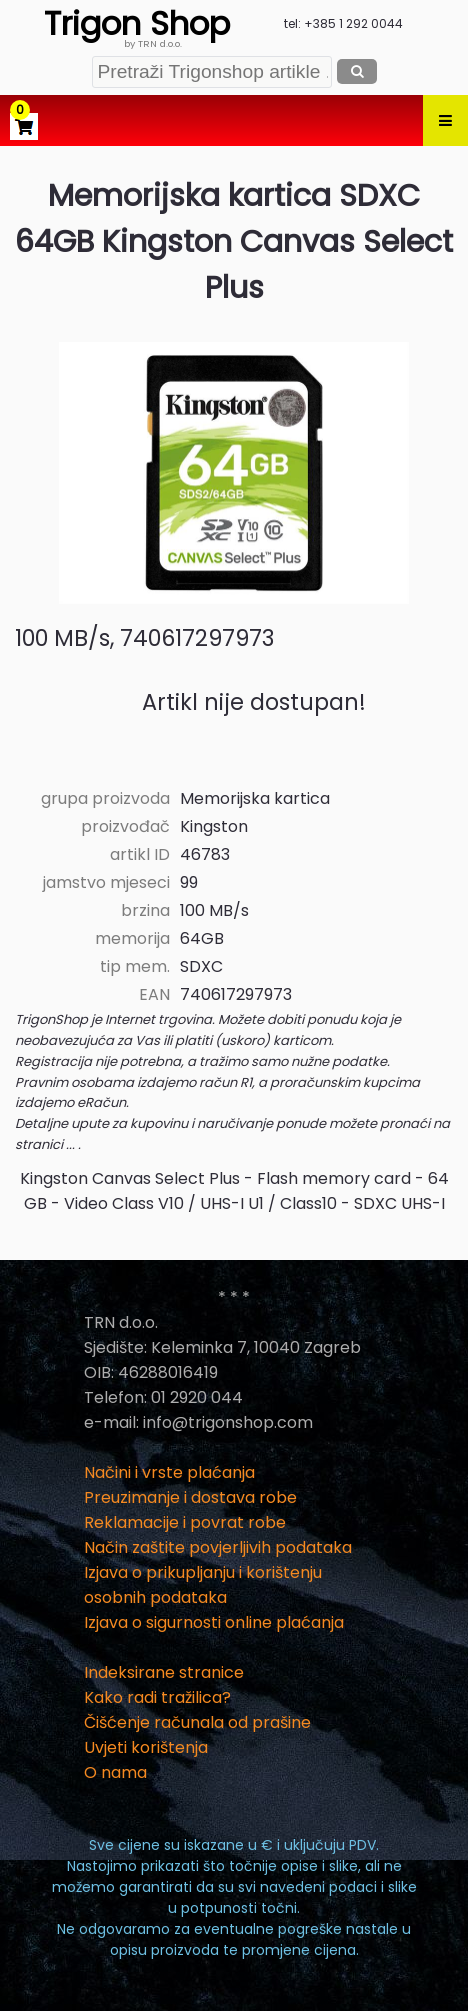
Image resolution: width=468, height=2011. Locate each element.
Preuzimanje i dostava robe (190, 1497)
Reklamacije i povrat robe (185, 1522)
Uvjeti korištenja (146, 1747)
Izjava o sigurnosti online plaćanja (214, 1622)
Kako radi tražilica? (157, 1697)
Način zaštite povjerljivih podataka (218, 1547)
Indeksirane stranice (164, 1672)
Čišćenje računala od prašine (197, 1722)
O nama (115, 1772)
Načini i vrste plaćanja (169, 1472)
